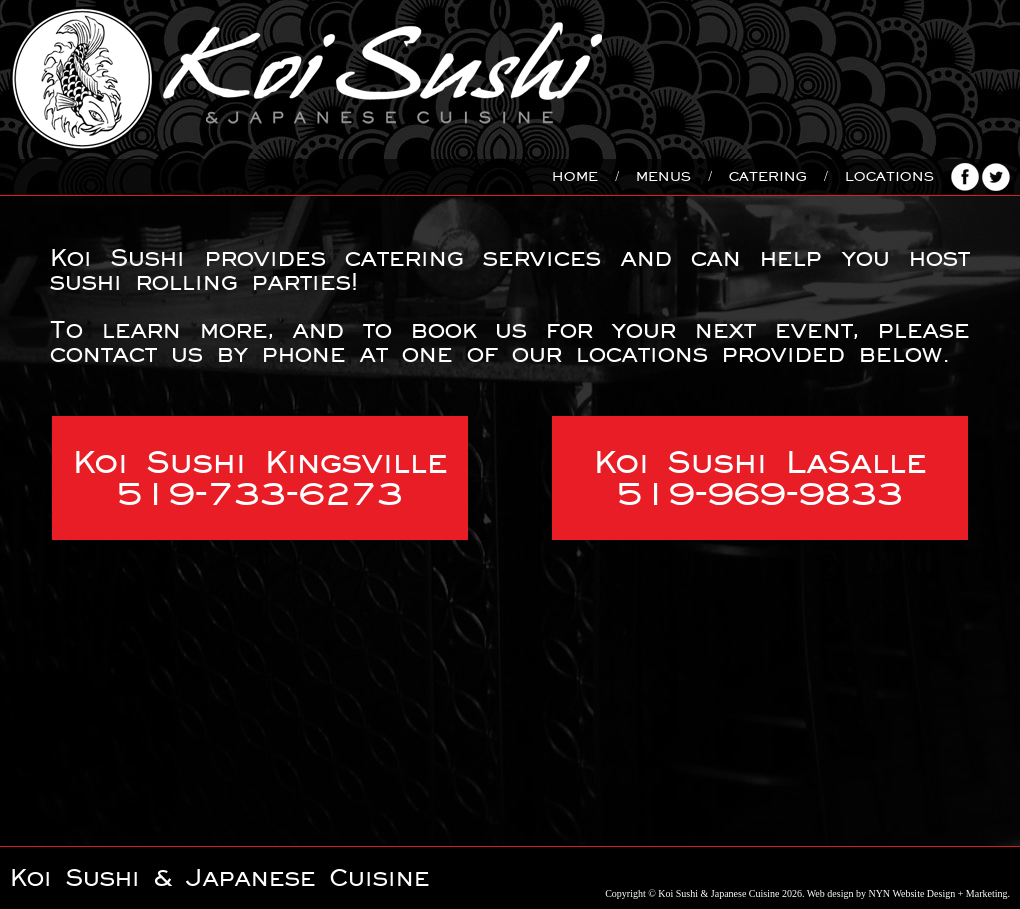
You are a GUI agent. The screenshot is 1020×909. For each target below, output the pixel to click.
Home (575, 177)
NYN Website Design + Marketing (937, 893)
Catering (768, 177)
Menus (663, 177)
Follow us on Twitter (996, 177)
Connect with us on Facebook (965, 177)
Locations (889, 177)
